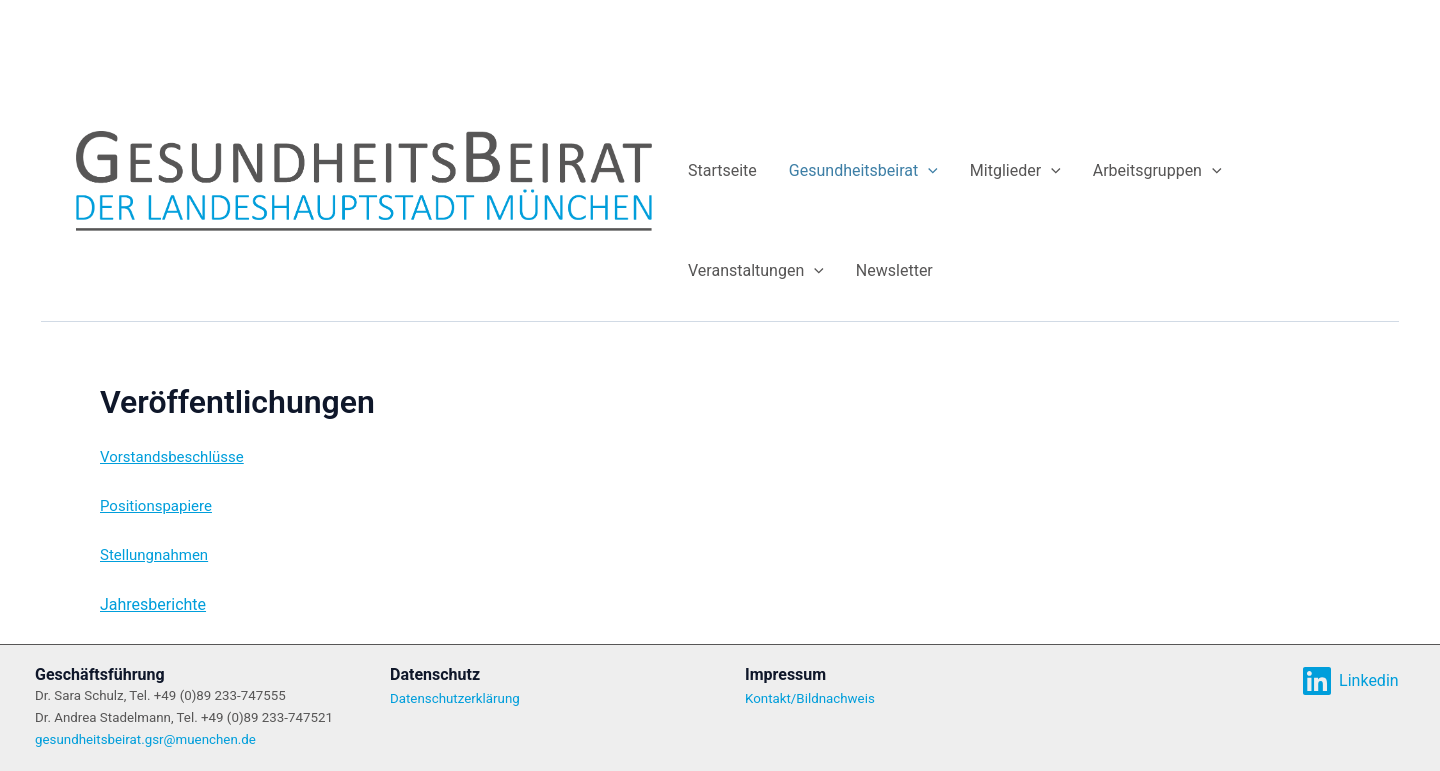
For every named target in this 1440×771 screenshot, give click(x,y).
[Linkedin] (1350, 681)
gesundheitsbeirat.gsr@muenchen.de (145, 739)
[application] (928, 171)
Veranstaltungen (756, 271)
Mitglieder (1015, 171)
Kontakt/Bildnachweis (810, 698)
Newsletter (894, 270)
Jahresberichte (153, 604)
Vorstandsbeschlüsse (172, 457)
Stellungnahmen (154, 555)
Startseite (722, 170)
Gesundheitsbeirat (863, 171)
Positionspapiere (156, 506)
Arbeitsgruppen (1157, 171)
